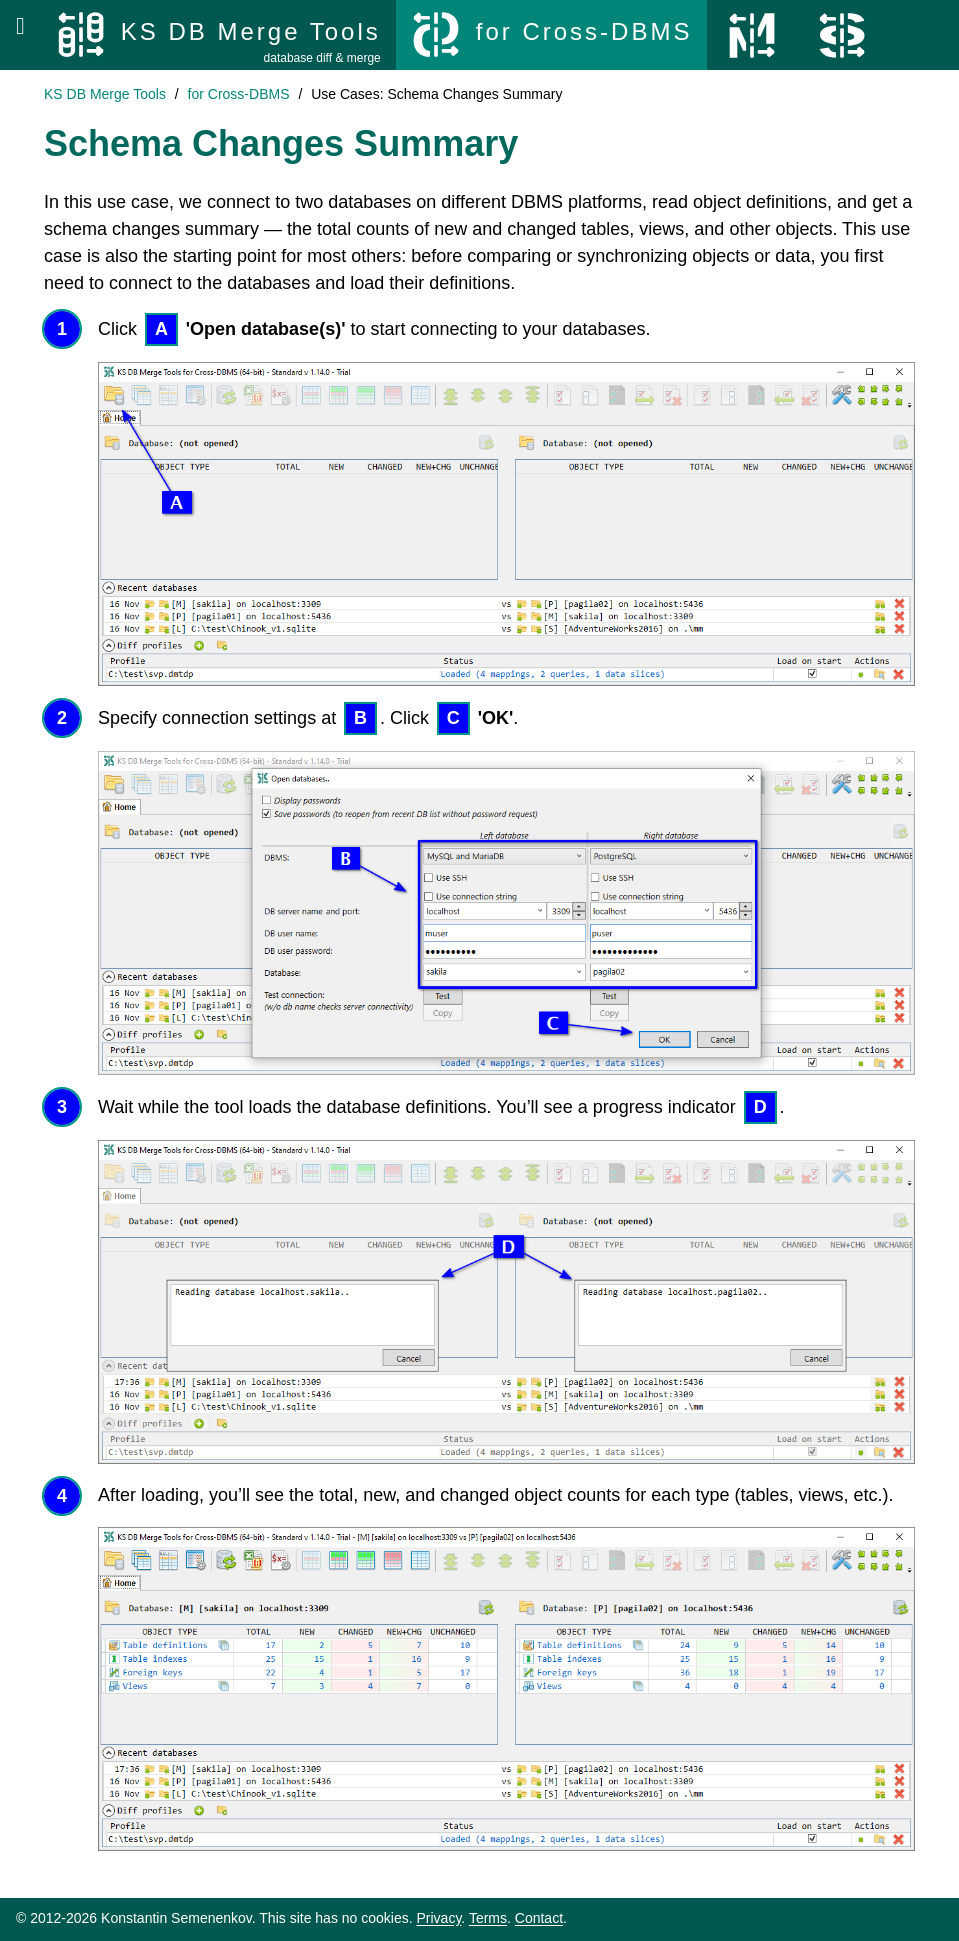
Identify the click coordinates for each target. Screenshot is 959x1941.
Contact (539, 1918)
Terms (488, 1918)
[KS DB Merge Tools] (218, 35)
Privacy (438, 1918)
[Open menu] (20, 26)
